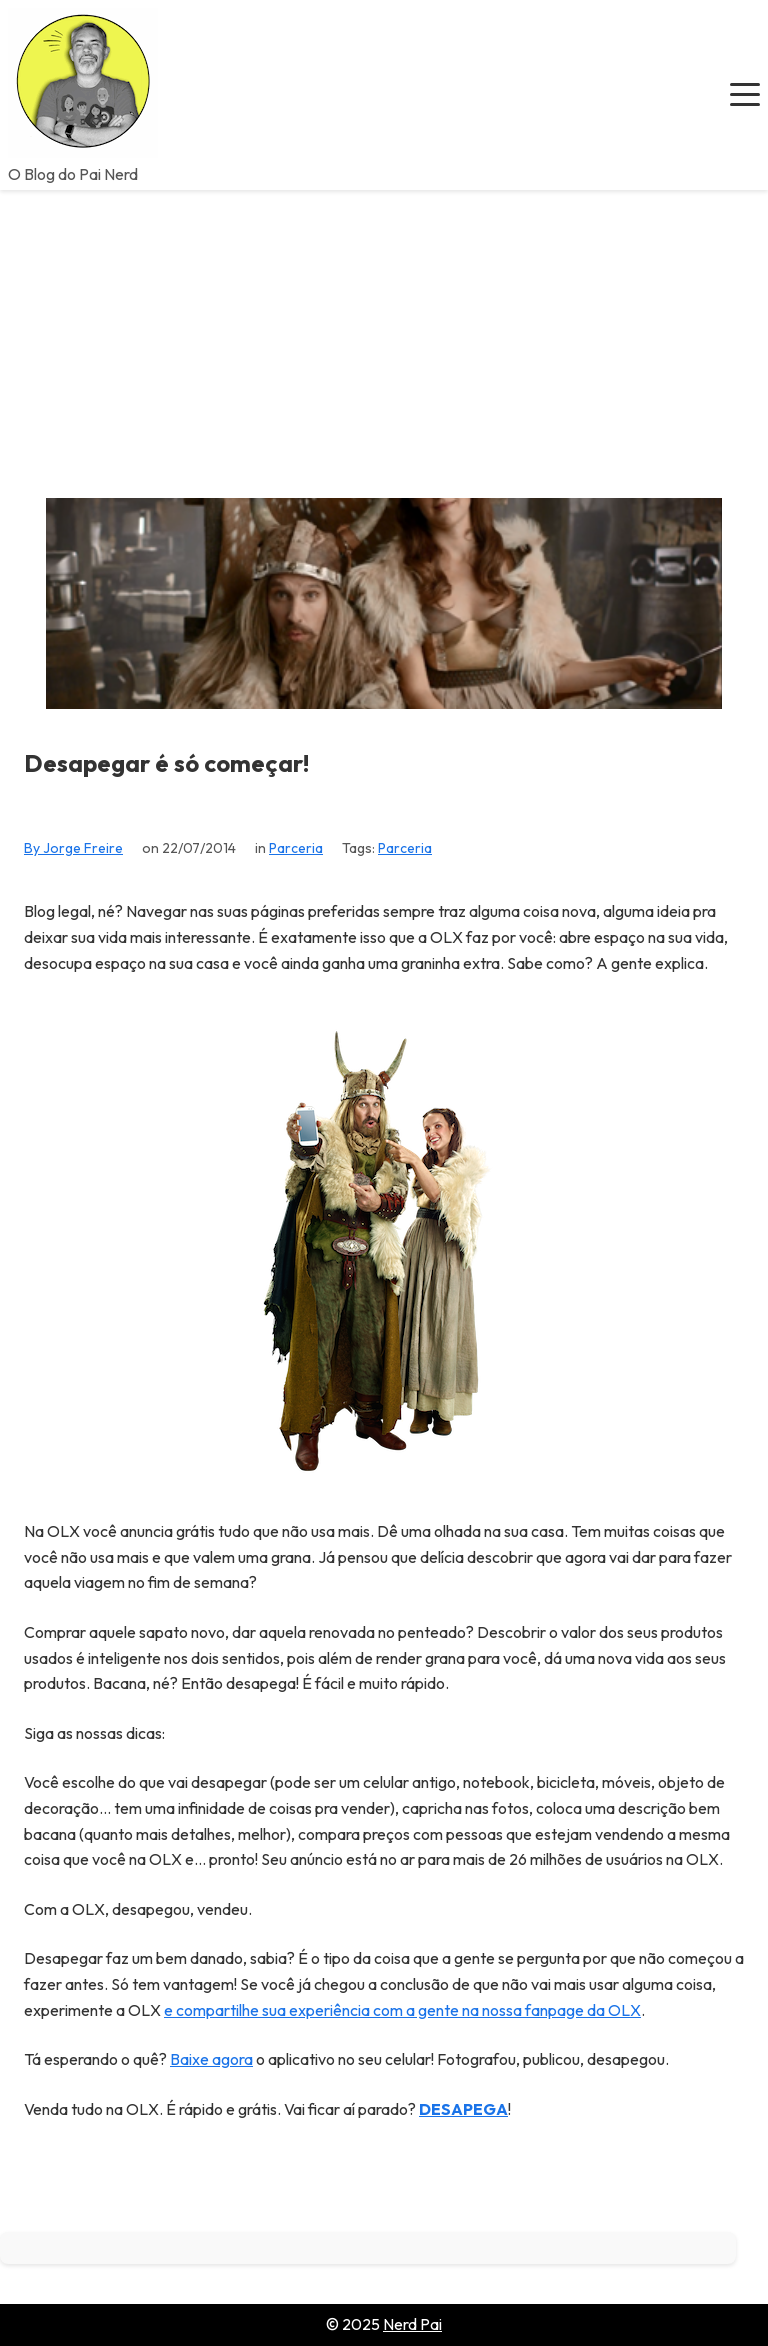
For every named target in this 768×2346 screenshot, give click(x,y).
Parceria (296, 848)
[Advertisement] (384, 340)
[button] (745, 95)
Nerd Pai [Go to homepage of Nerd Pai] (412, 2324)
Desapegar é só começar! (166, 763)
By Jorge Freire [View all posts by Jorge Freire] (73, 848)
